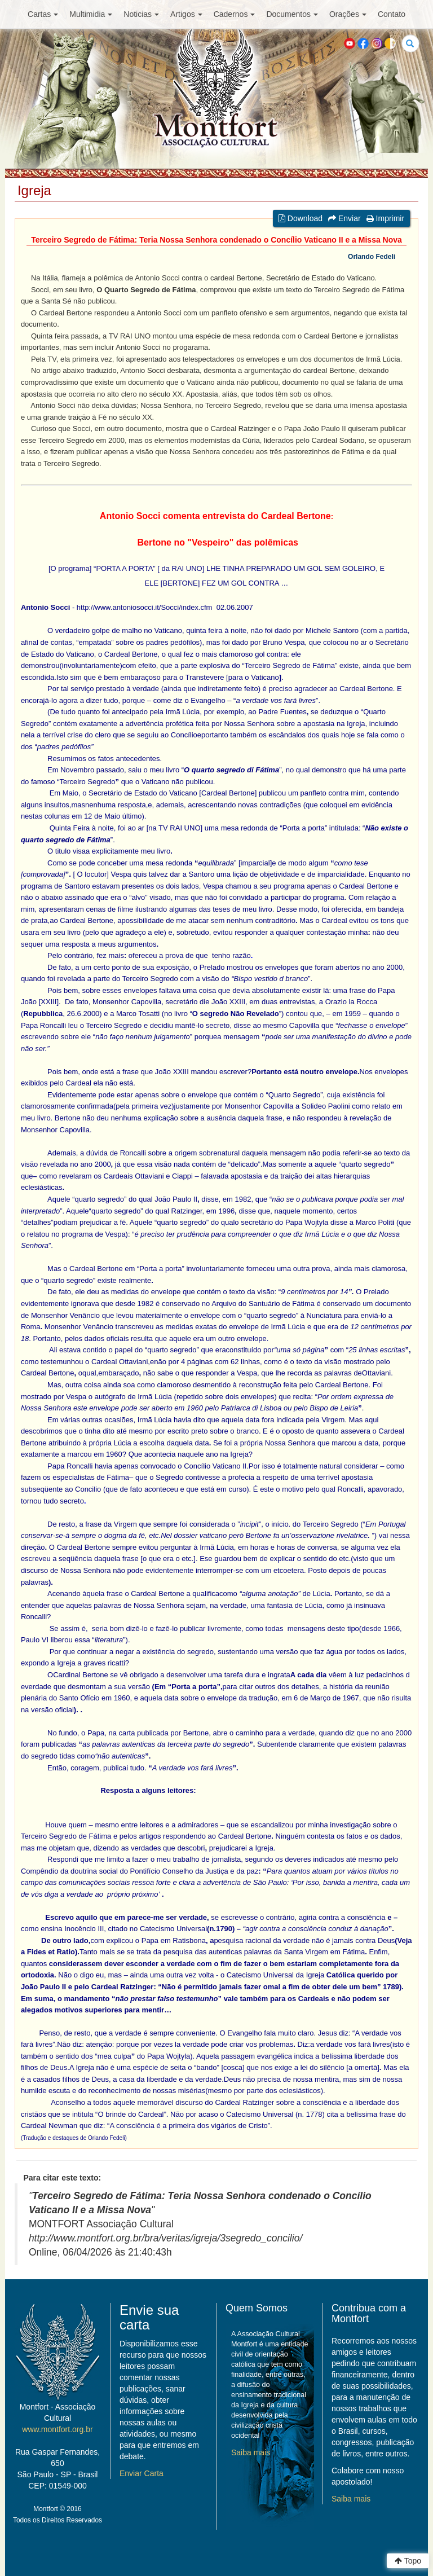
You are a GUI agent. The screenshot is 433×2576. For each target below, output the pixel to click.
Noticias (141, 14)
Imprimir (385, 218)
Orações (347, 14)
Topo (408, 2560)
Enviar (344, 218)
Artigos (186, 14)
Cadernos (234, 14)
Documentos (292, 14)
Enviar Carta (142, 2473)
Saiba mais (250, 2452)
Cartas (43, 14)
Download (300, 218)
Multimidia (90, 14)
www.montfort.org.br (57, 2429)
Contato (391, 14)
